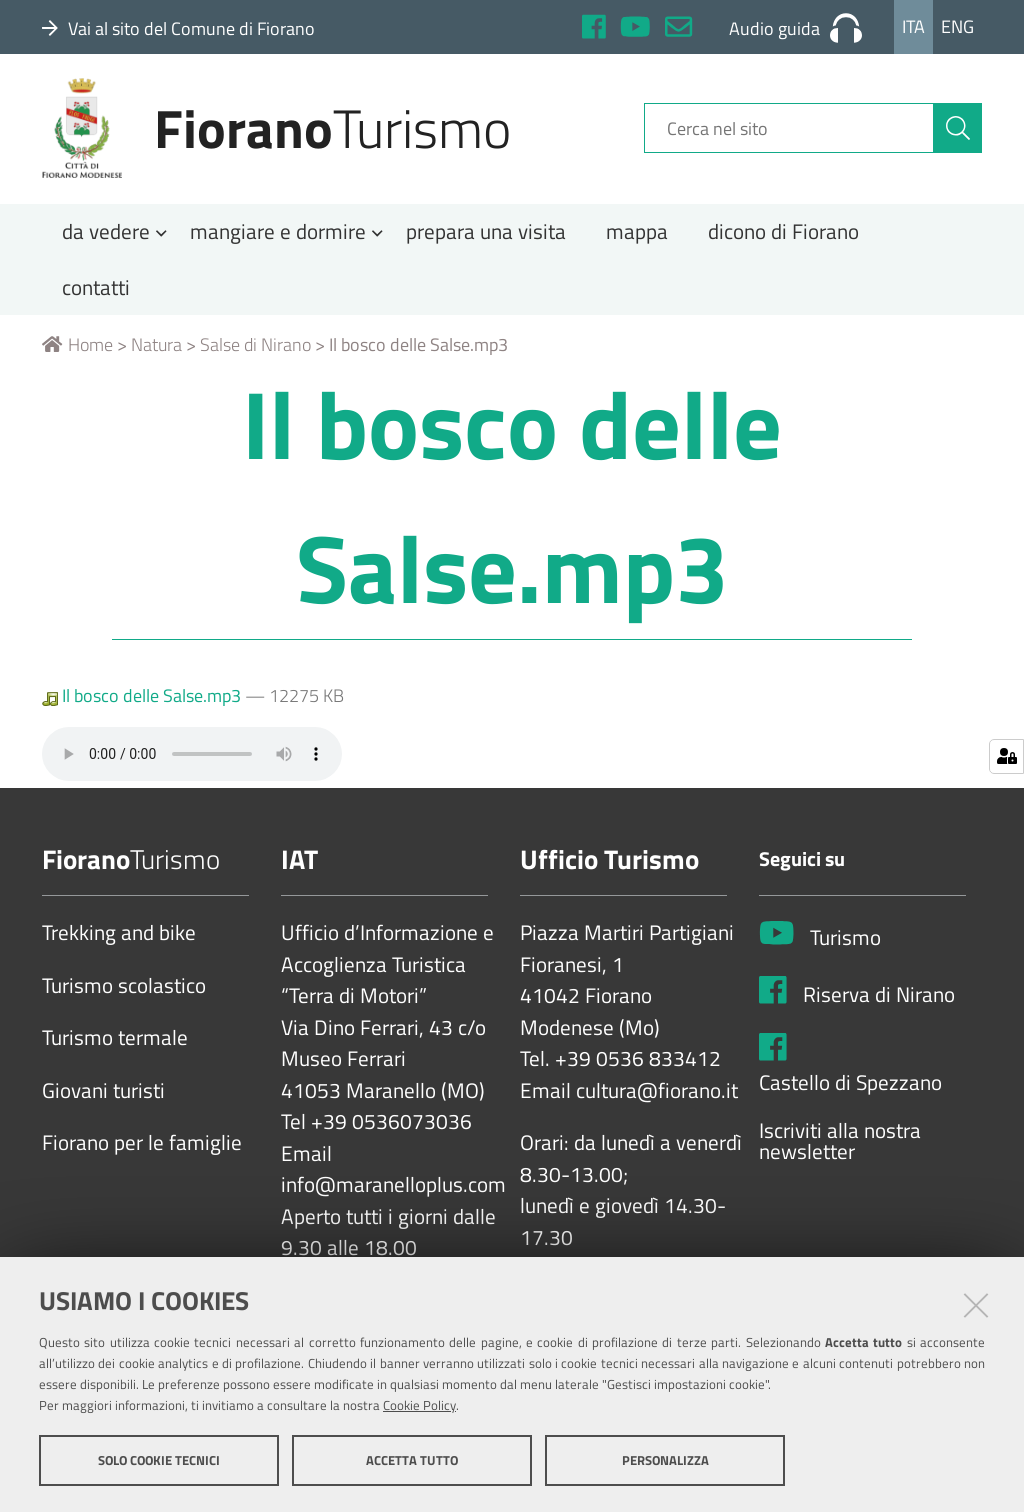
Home (77, 352)
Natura (156, 352)
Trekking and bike (119, 941)
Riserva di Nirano (879, 1002)
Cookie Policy (419, 1405)
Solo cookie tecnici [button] (159, 1460)
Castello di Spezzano (850, 1091)
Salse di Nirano (255, 352)
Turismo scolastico (124, 993)
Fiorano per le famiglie (142, 1151)
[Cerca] (958, 133)
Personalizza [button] (665, 1460)
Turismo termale (115, 1046)
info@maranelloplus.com (393, 1193)
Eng (957, 26)
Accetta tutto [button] (412, 1460)
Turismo (845, 945)
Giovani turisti (103, 1098)
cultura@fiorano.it (657, 1098)
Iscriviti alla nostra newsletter (840, 1148)
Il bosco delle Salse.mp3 (143, 703)
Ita (913, 26)
